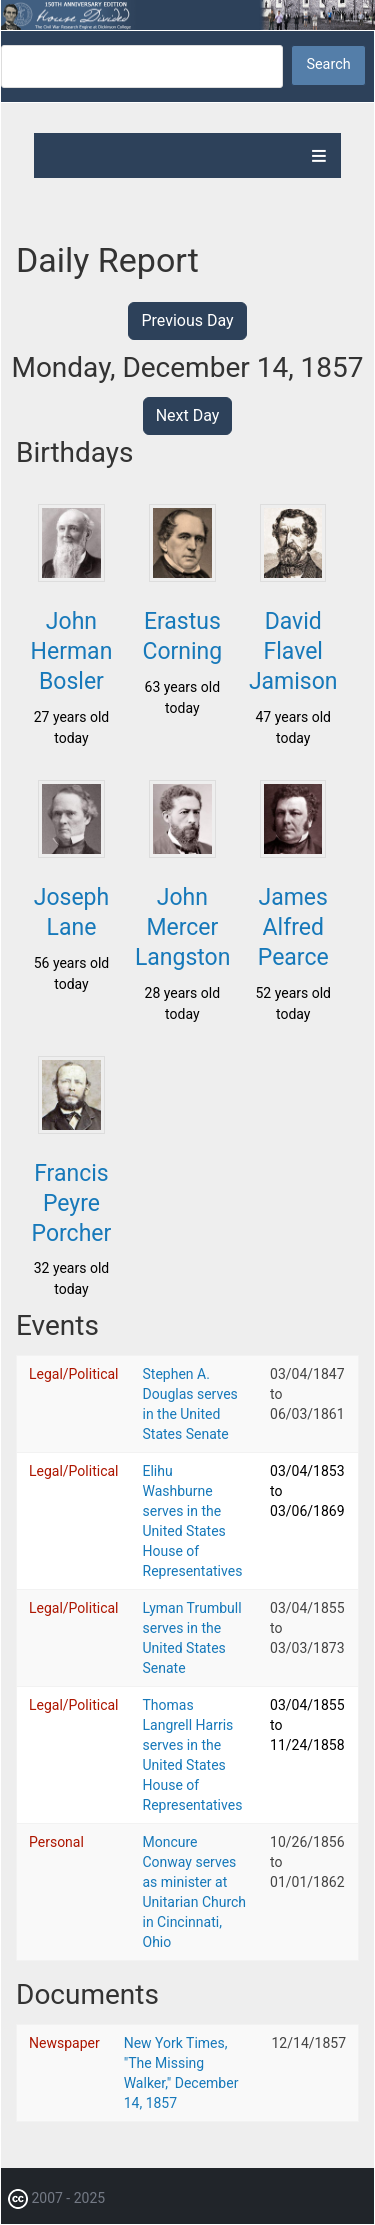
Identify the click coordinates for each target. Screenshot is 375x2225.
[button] (71, 576)
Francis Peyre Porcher (72, 1203)
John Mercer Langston (183, 927)
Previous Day (187, 320)
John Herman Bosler (72, 651)
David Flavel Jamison (293, 651)
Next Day (188, 415)
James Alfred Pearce (293, 927)
